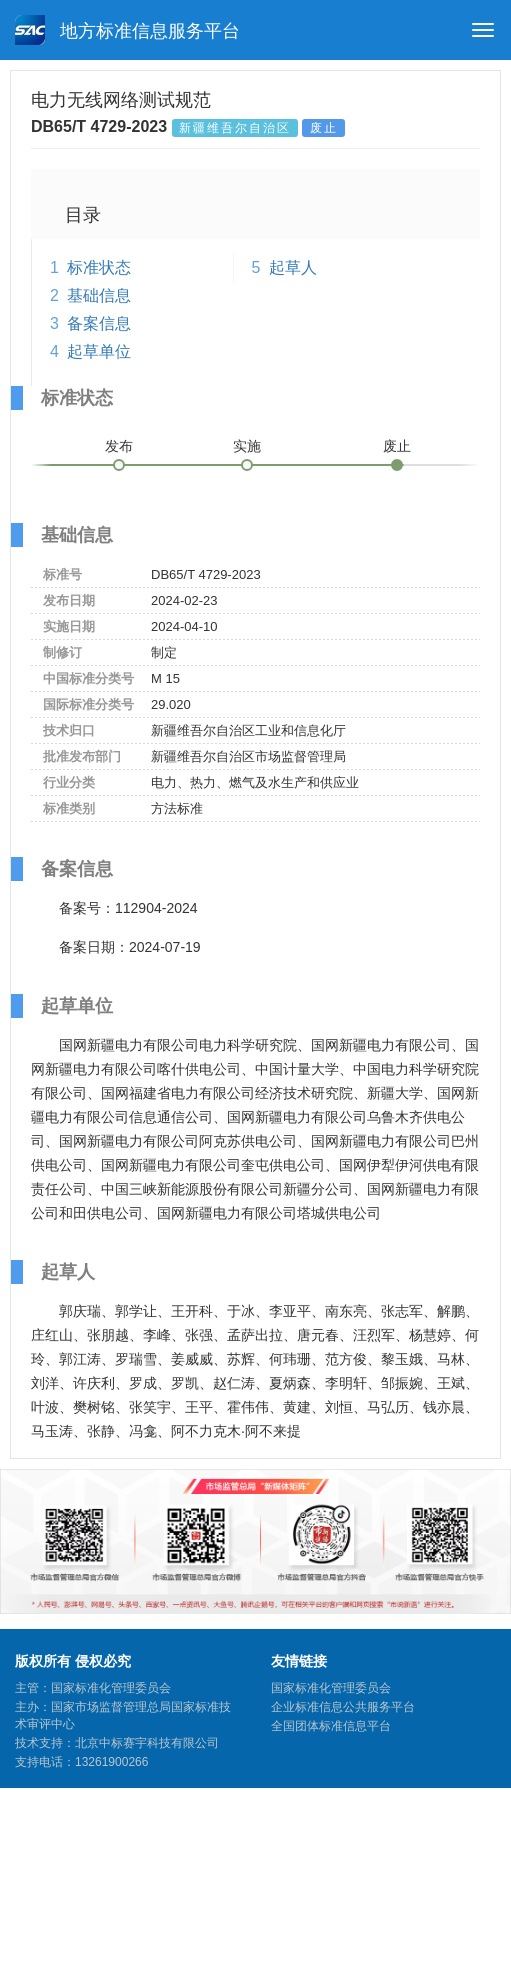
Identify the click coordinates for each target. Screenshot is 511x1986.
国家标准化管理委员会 (331, 1688)
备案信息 (99, 323)
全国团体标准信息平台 (331, 1726)
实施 (247, 446)
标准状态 (99, 267)
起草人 (293, 267)
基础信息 (99, 295)
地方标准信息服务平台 (127, 30)
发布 (119, 446)
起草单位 (99, 351)
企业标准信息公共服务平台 (343, 1707)
